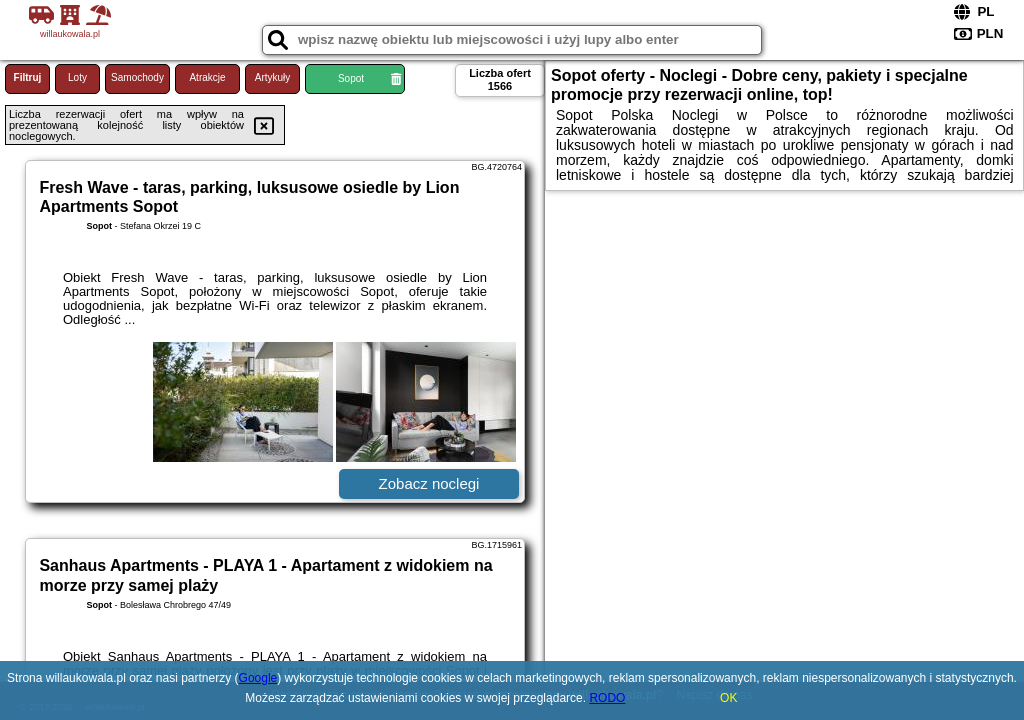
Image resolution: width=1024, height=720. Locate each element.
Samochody (137, 77)
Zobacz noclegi (429, 483)
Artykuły (273, 77)
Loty (77, 77)
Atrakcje (207, 77)
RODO (607, 698)
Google (258, 678)
